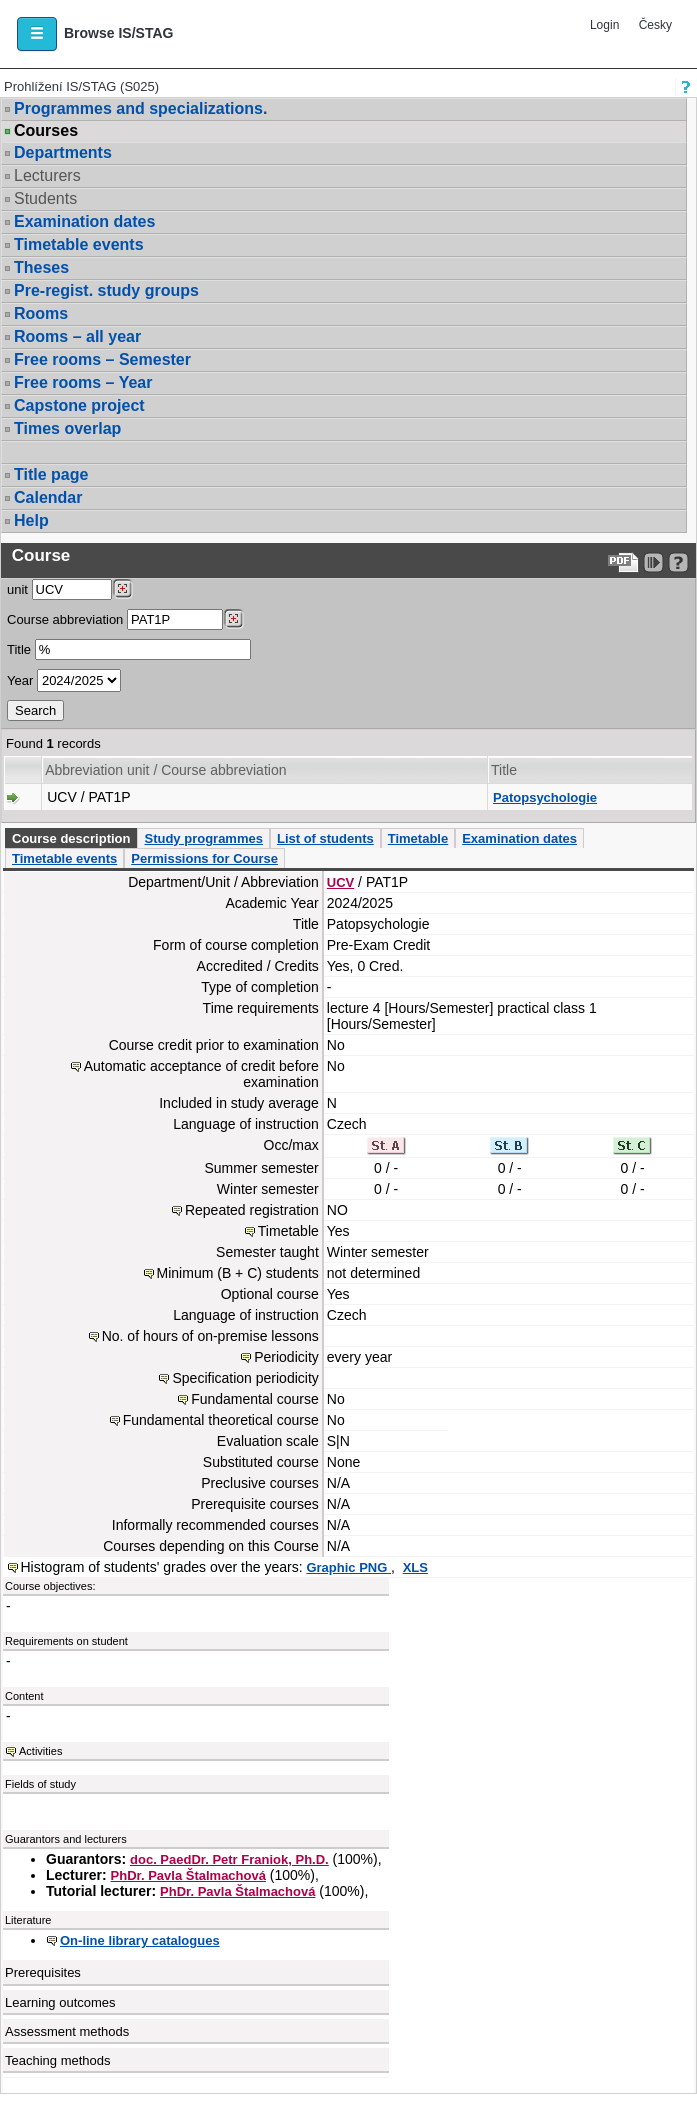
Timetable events (79, 244)
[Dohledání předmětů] (233, 619)
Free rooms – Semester (102, 359)
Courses (46, 131)
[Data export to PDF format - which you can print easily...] (623, 562)
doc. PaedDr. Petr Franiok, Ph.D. (229, 1859)
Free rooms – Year (83, 382)
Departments (63, 152)
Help (31, 520)
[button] (37, 34)
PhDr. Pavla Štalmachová (188, 1875)
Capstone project (79, 405)
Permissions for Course (204, 858)
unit (17, 589)
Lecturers (47, 175)
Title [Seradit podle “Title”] (504, 770)
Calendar (48, 497)
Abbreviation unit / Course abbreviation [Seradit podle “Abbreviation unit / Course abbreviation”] (165, 770)
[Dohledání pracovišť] (122, 589)
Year (20, 680)
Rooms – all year (77, 336)
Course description (71, 838)
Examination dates (84, 221)
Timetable (418, 838)
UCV (340, 882)
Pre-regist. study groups (106, 290)
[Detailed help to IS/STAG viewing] (678, 562)
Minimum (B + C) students (238, 1273)
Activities (40, 1751)
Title (19, 649)
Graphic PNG (348, 1567)
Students (45, 198)
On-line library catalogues (140, 1940)
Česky (655, 25)
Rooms (41, 313)
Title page (51, 474)
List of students (325, 838)
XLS (415, 1567)
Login (604, 25)
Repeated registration (252, 1210)
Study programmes (203, 838)
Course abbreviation (65, 619)
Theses (41, 267)
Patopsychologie (545, 797)
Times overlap (67, 428)
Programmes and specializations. (140, 108)
